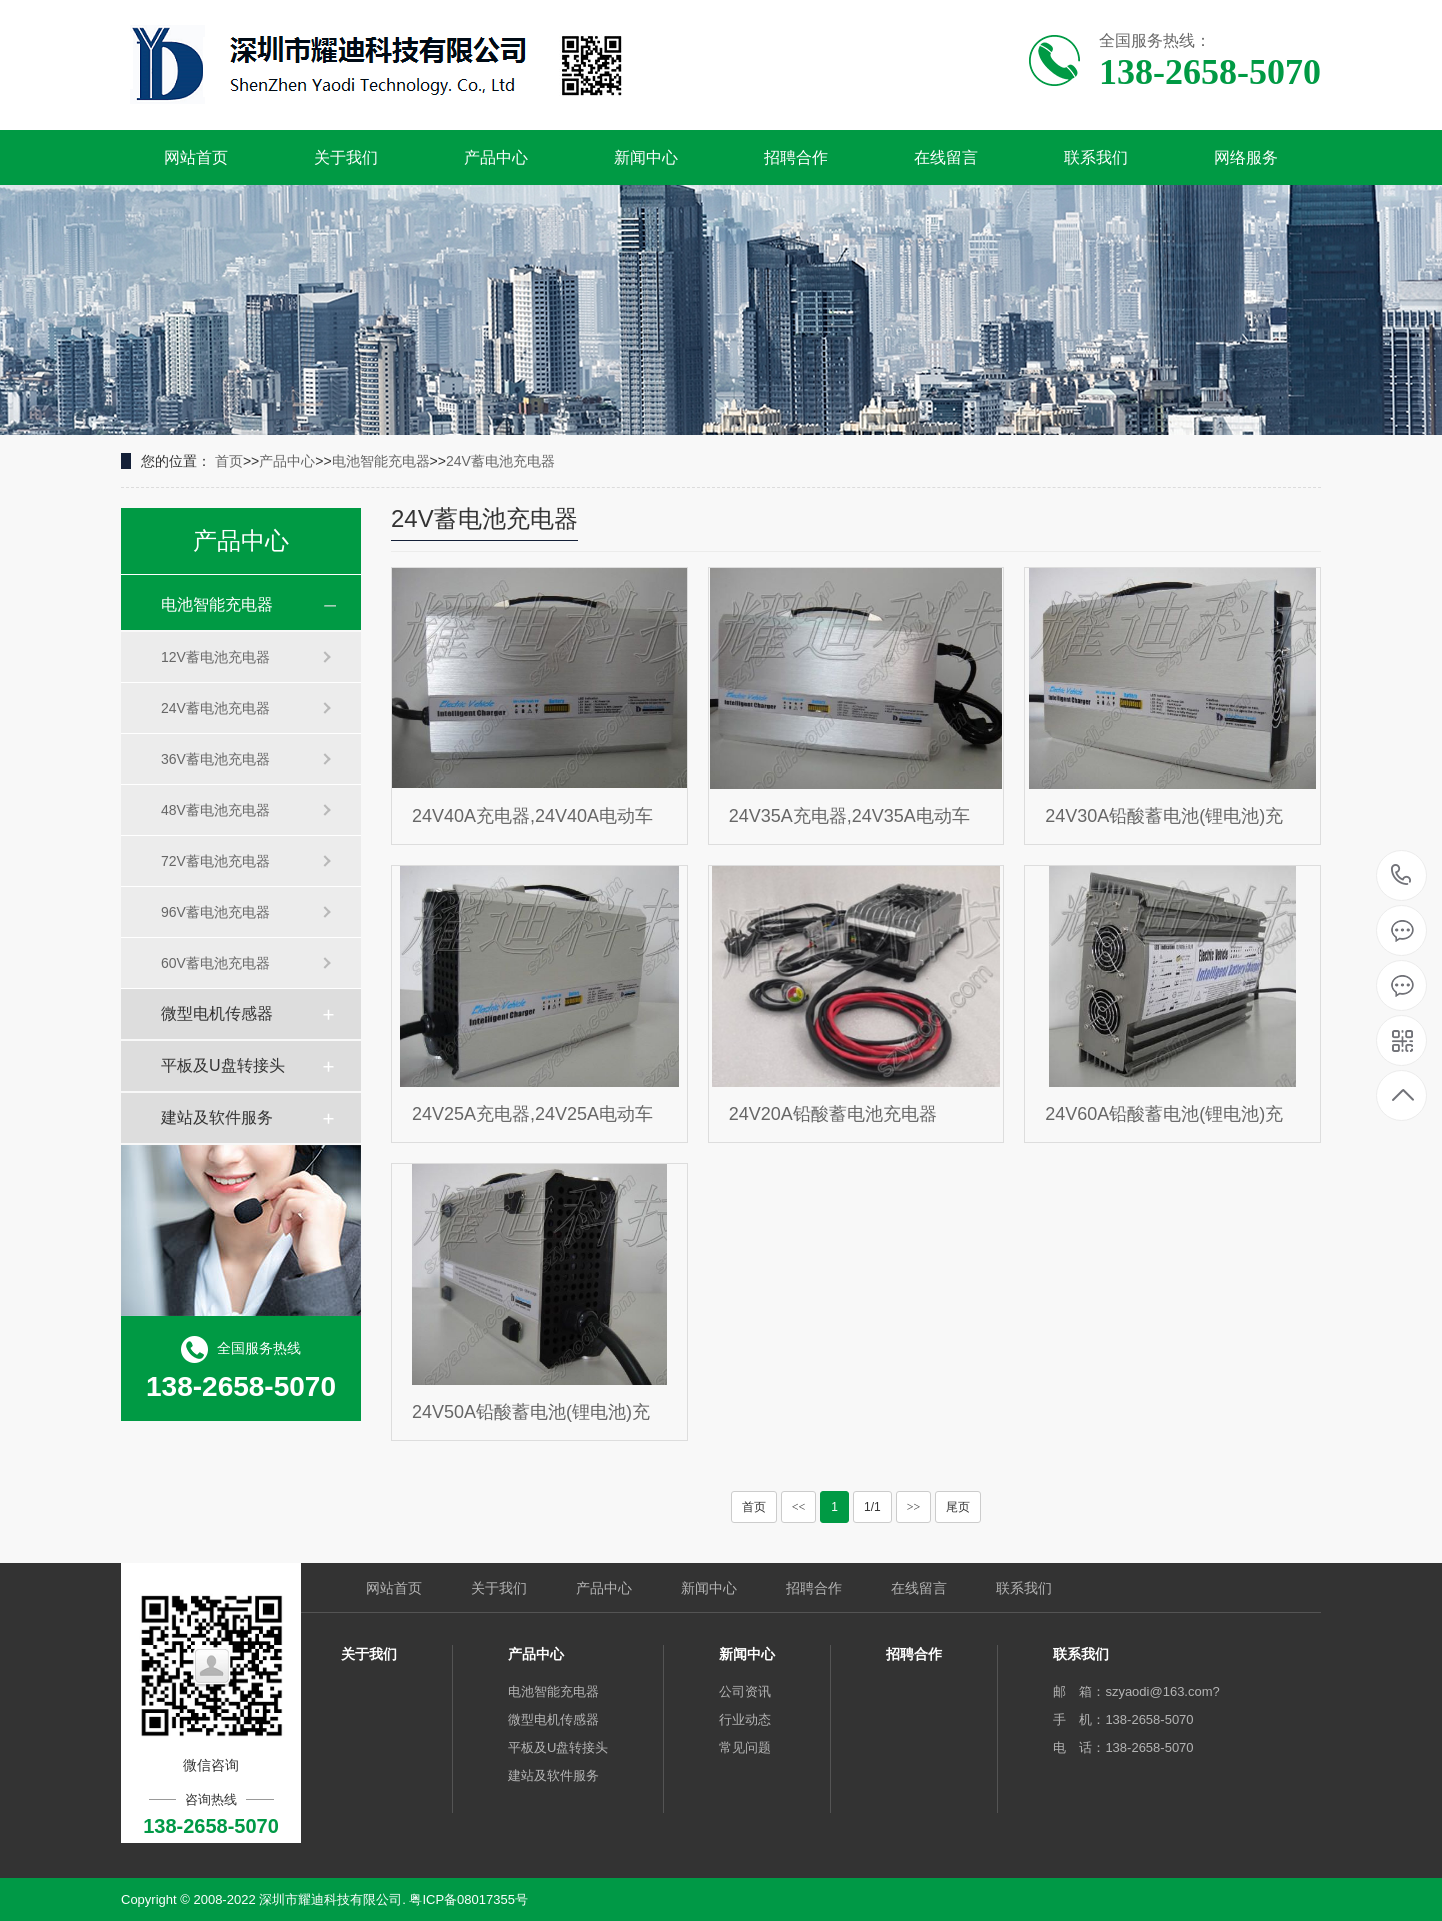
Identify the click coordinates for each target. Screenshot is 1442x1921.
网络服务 (1246, 157)
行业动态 (745, 1719)
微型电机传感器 (217, 1013)
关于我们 (346, 157)
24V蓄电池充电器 (500, 461)
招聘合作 (796, 157)
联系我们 (1096, 157)
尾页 (958, 1507)
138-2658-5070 (1401, 876)
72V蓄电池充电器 (215, 861)
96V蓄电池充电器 (215, 912)
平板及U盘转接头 (223, 1065)
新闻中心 (646, 157)
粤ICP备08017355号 (468, 1899)
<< (799, 1507)
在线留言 (946, 157)
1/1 (872, 1507)
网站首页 (196, 157)
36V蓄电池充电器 (215, 759)
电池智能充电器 (381, 461)
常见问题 (745, 1747)
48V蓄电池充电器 (215, 810)
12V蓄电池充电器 (215, 657)
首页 (229, 461)
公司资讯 (745, 1691)
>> (914, 1507)
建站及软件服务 (217, 1117)
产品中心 (496, 157)
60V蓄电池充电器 (215, 963)
